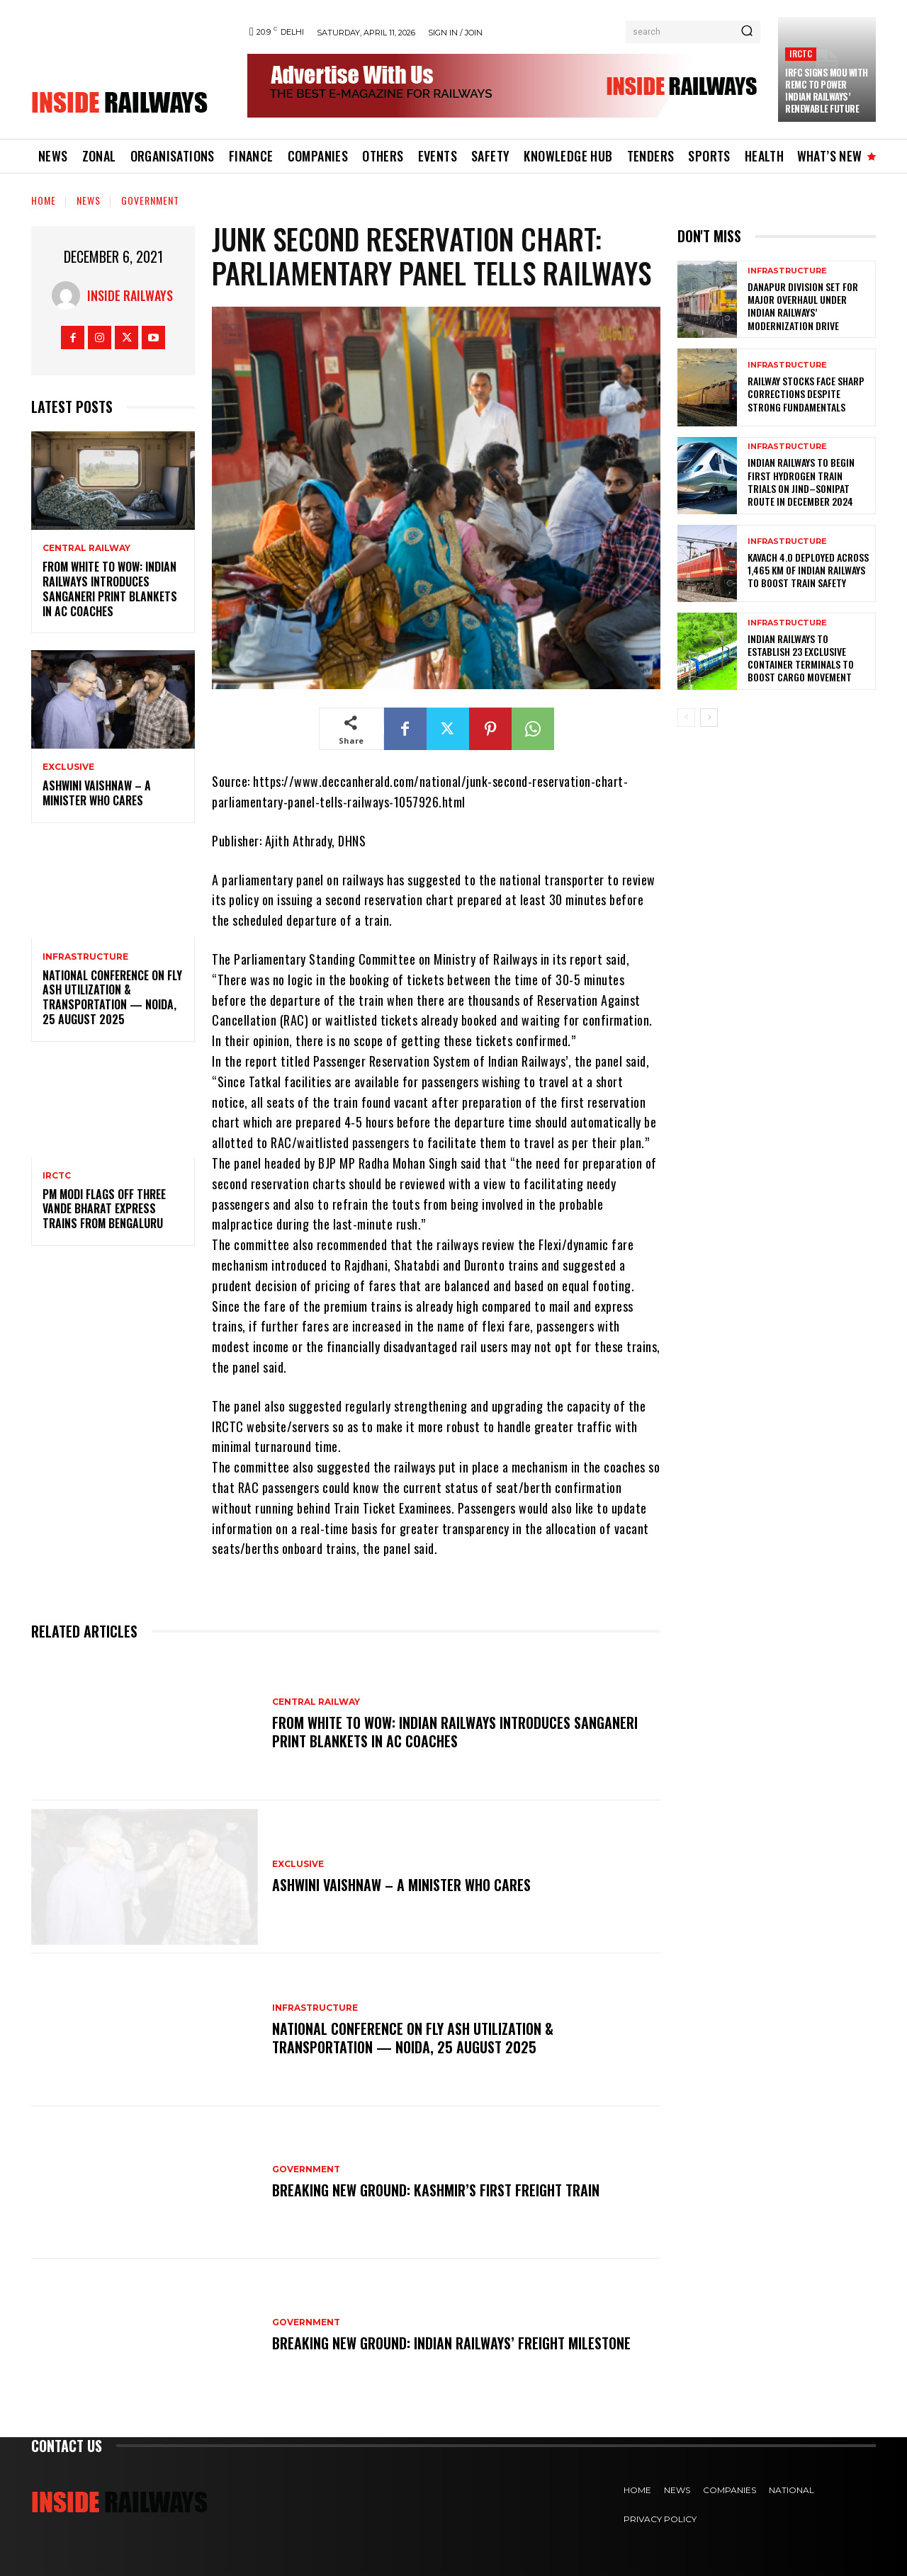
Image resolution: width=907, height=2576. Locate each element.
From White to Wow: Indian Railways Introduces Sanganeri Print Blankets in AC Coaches (110, 588)
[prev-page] (686, 717)
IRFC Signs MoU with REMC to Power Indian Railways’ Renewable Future (826, 90)
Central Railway (86, 548)
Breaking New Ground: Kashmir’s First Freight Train (435, 2190)
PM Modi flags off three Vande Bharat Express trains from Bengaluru (104, 1209)
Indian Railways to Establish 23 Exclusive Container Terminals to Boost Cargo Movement (801, 658)
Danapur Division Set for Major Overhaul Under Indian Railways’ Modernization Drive (803, 306)
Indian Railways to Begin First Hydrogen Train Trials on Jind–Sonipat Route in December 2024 (801, 482)
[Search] (746, 32)
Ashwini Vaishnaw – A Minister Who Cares (97, 793)
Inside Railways (130, 295)
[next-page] (709, 717)
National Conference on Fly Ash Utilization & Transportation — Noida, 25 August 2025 (112, 997)
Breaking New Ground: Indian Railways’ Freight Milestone (451, 2343)
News (89, 200)
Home (43, 200)
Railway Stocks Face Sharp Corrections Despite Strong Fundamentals (806, 393)
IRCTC (800, 53)
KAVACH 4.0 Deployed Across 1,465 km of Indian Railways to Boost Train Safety (808, 570)
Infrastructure (85, 957)
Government (150, 200)
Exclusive (68, 767)
